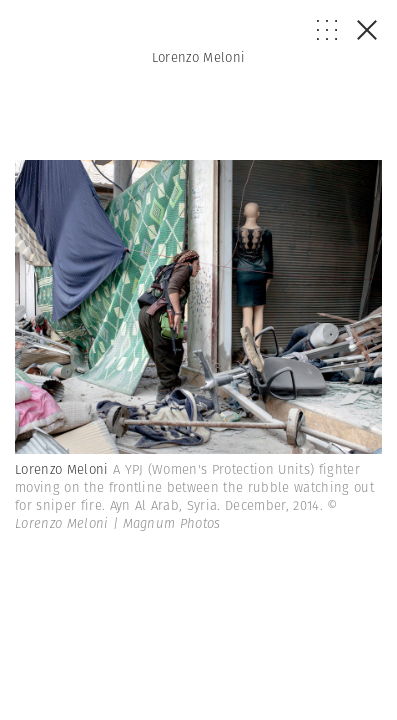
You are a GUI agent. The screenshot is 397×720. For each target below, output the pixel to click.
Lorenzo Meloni (199, 57)
